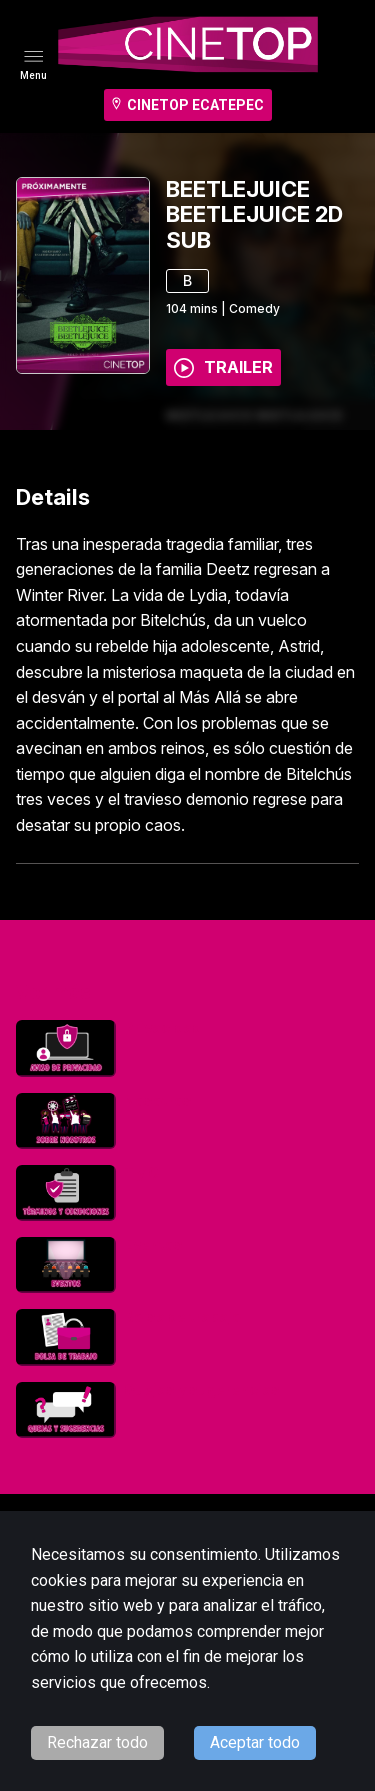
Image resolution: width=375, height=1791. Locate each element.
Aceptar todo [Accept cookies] (255, 1742)
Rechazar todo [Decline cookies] (97, 1742)
